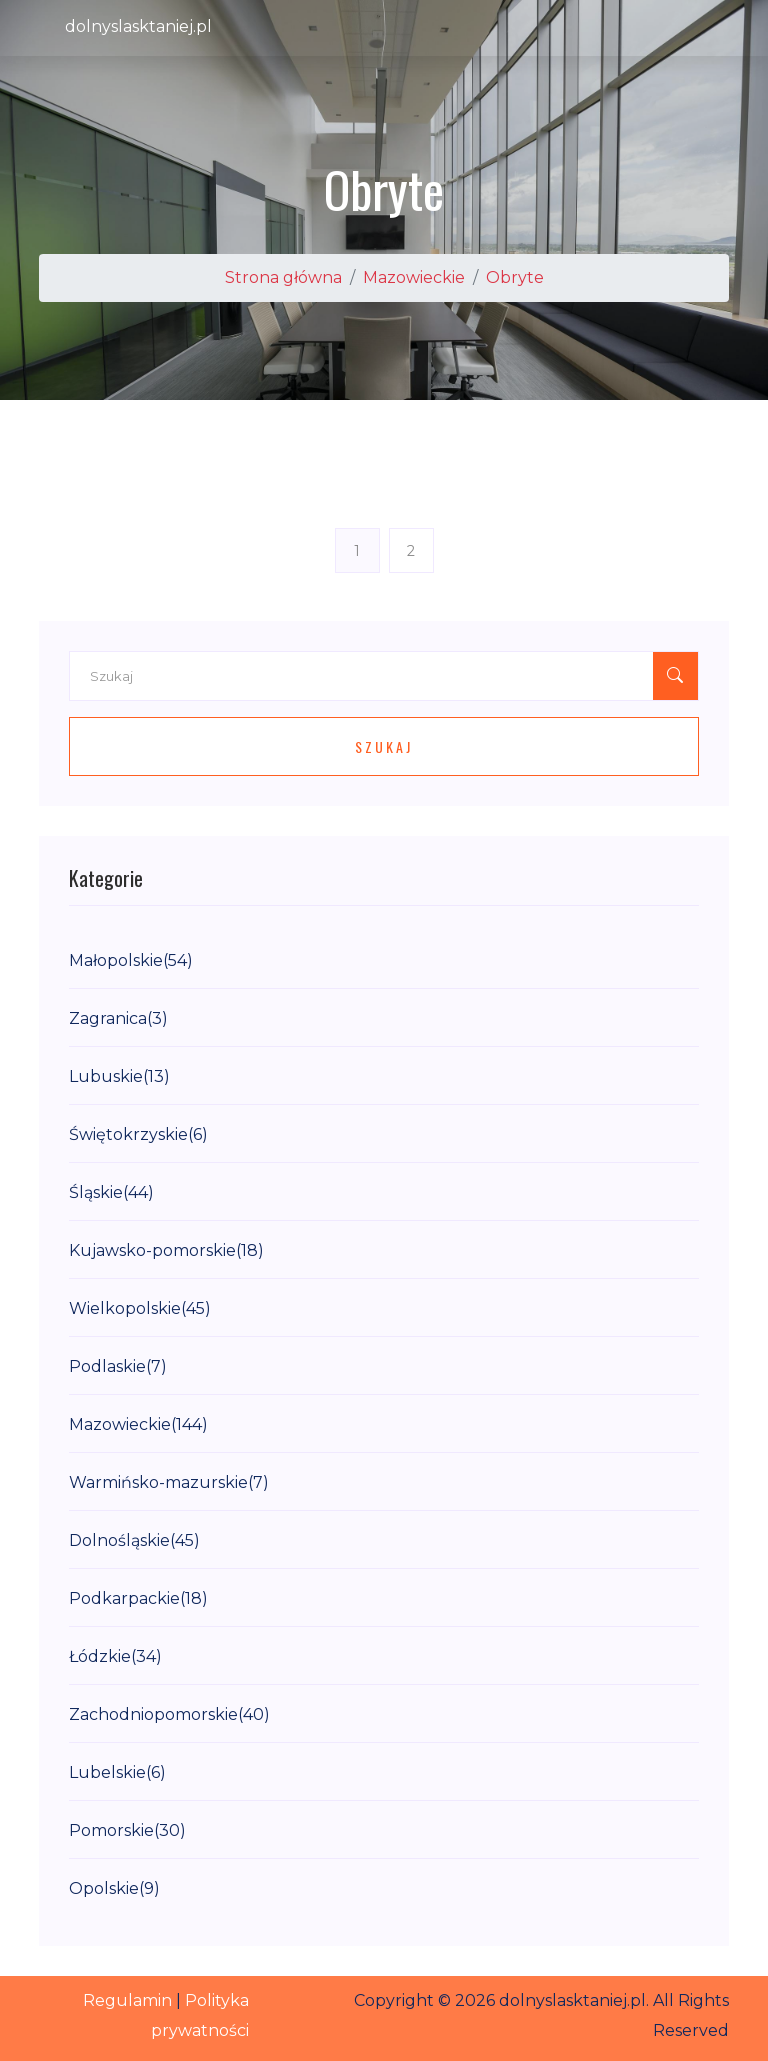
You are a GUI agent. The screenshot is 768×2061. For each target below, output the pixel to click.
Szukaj (384, 746)
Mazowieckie (414, 277)
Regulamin (127, 2000)
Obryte (515, 277)
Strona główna (283, 277)
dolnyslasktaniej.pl (138, 26)
